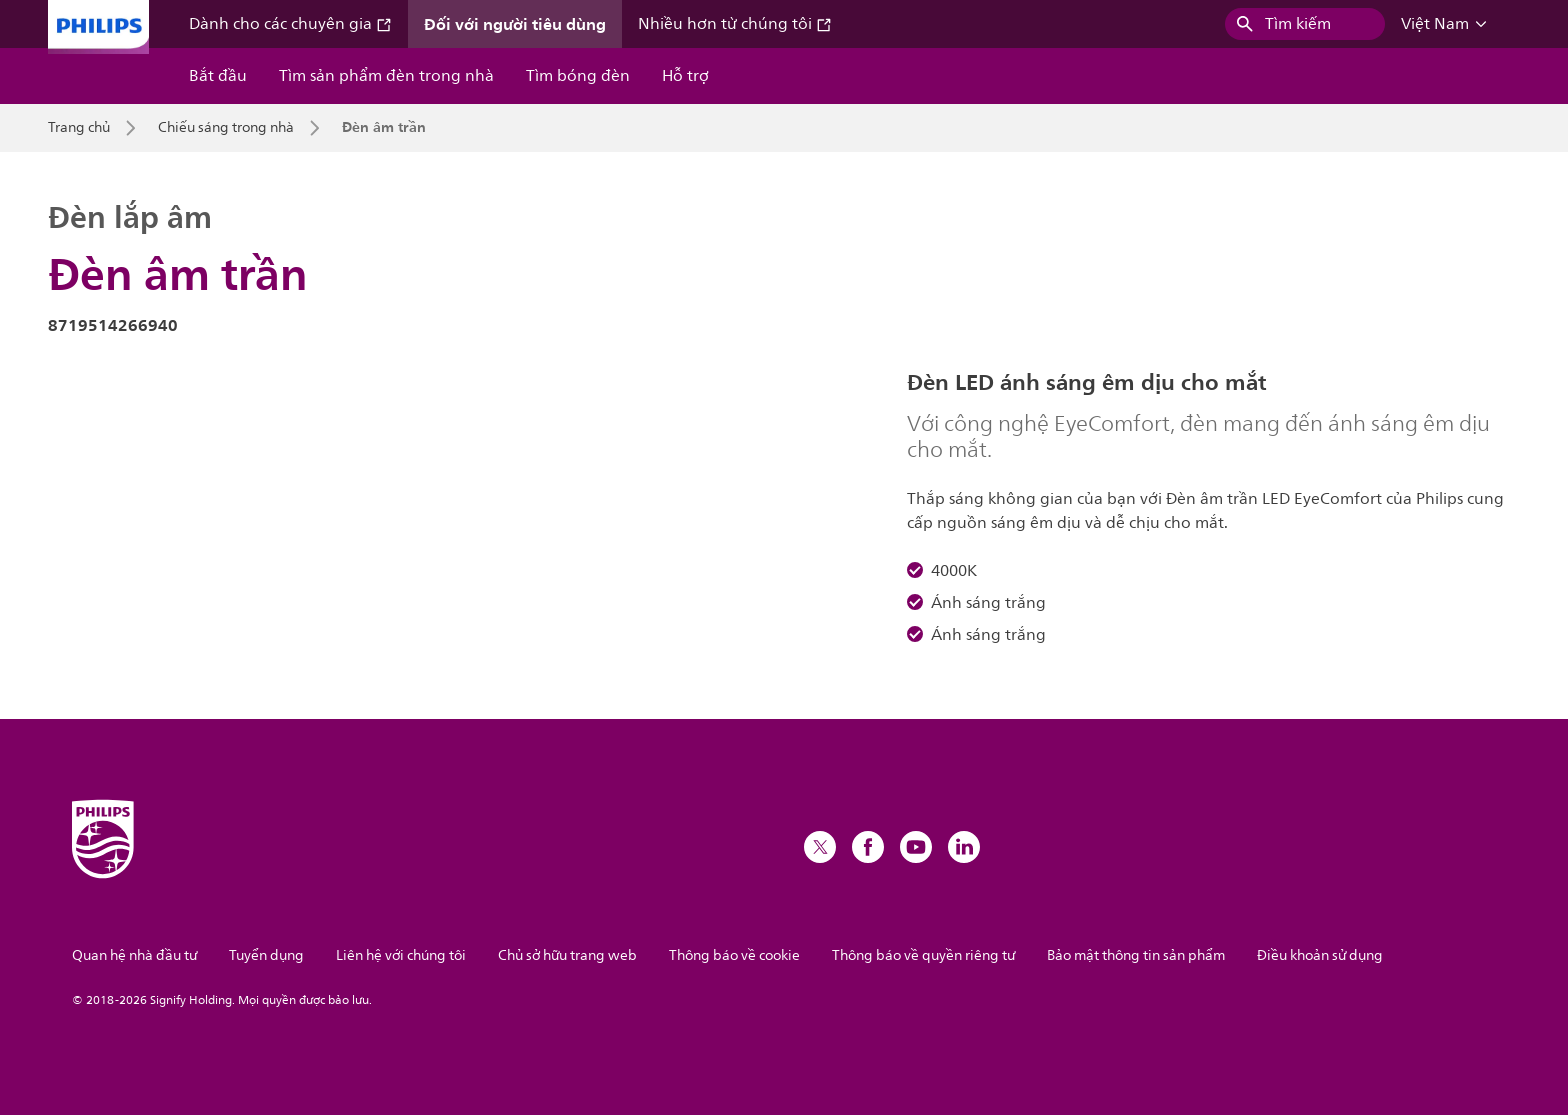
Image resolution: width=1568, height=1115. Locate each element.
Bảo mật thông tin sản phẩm (1136, 955)
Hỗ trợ (685, 76)
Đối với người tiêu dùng (515, 24)
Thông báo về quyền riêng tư (923, 955)
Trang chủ (79, 128)
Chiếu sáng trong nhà (226, 128)
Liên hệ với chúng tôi (401, 955)
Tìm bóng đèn (578, 76)
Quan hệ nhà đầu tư (134, 955)
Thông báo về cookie (734, 955)
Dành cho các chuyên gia (290, 24)
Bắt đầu (218, 76)
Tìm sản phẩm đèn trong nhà (386, 76)
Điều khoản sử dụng (1320, 955)
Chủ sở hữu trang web (567, 955)
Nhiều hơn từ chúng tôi (735, 24)
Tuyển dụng (266, 955)
